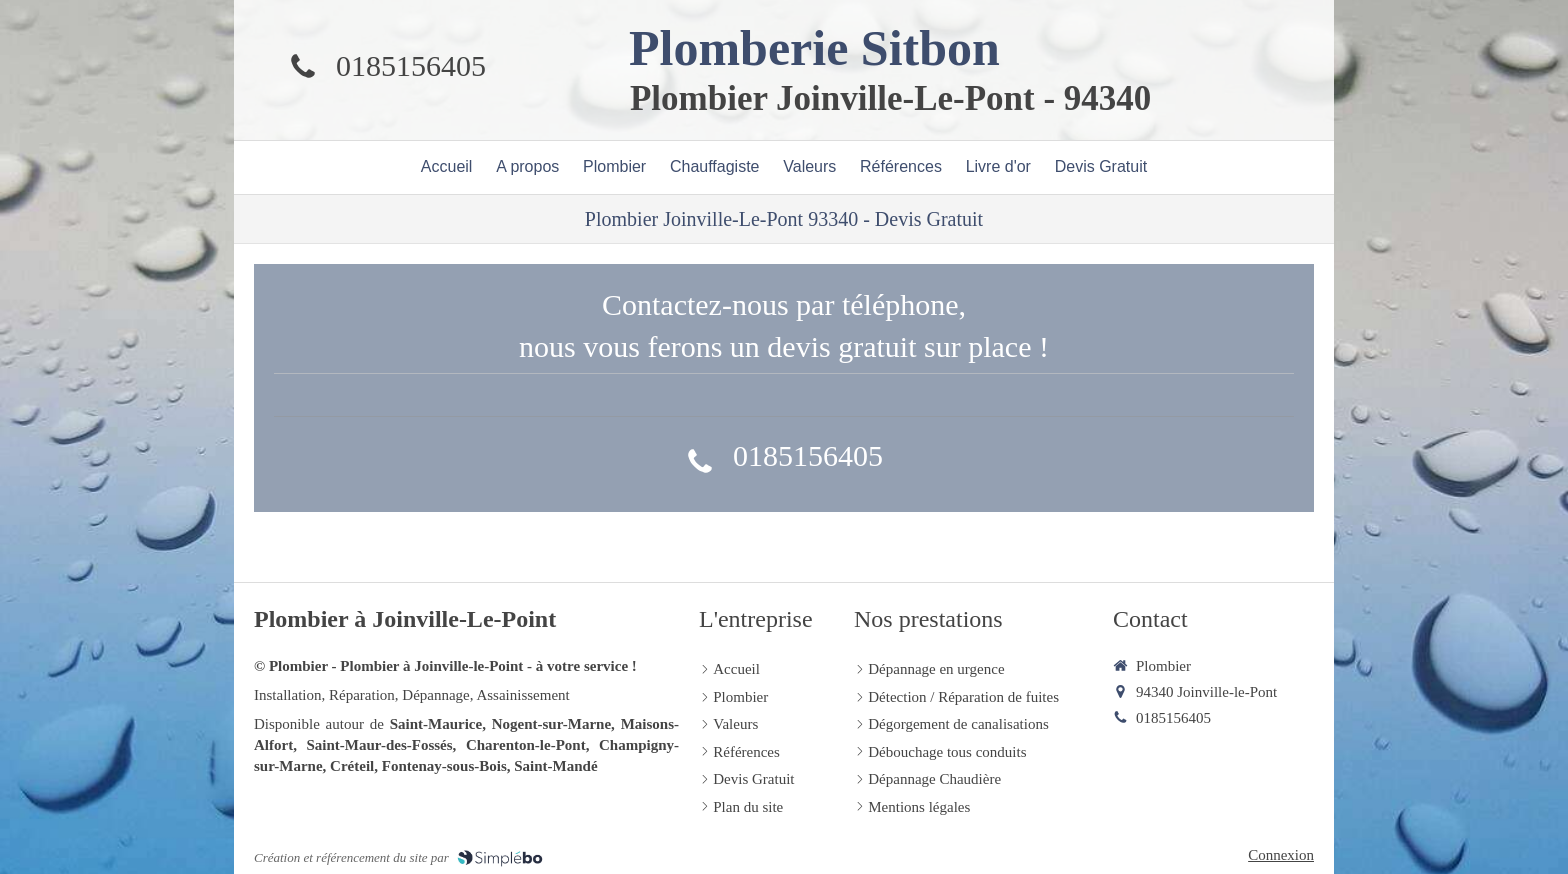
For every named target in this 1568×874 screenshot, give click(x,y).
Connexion (1281, 855)
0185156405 (411, 65)
